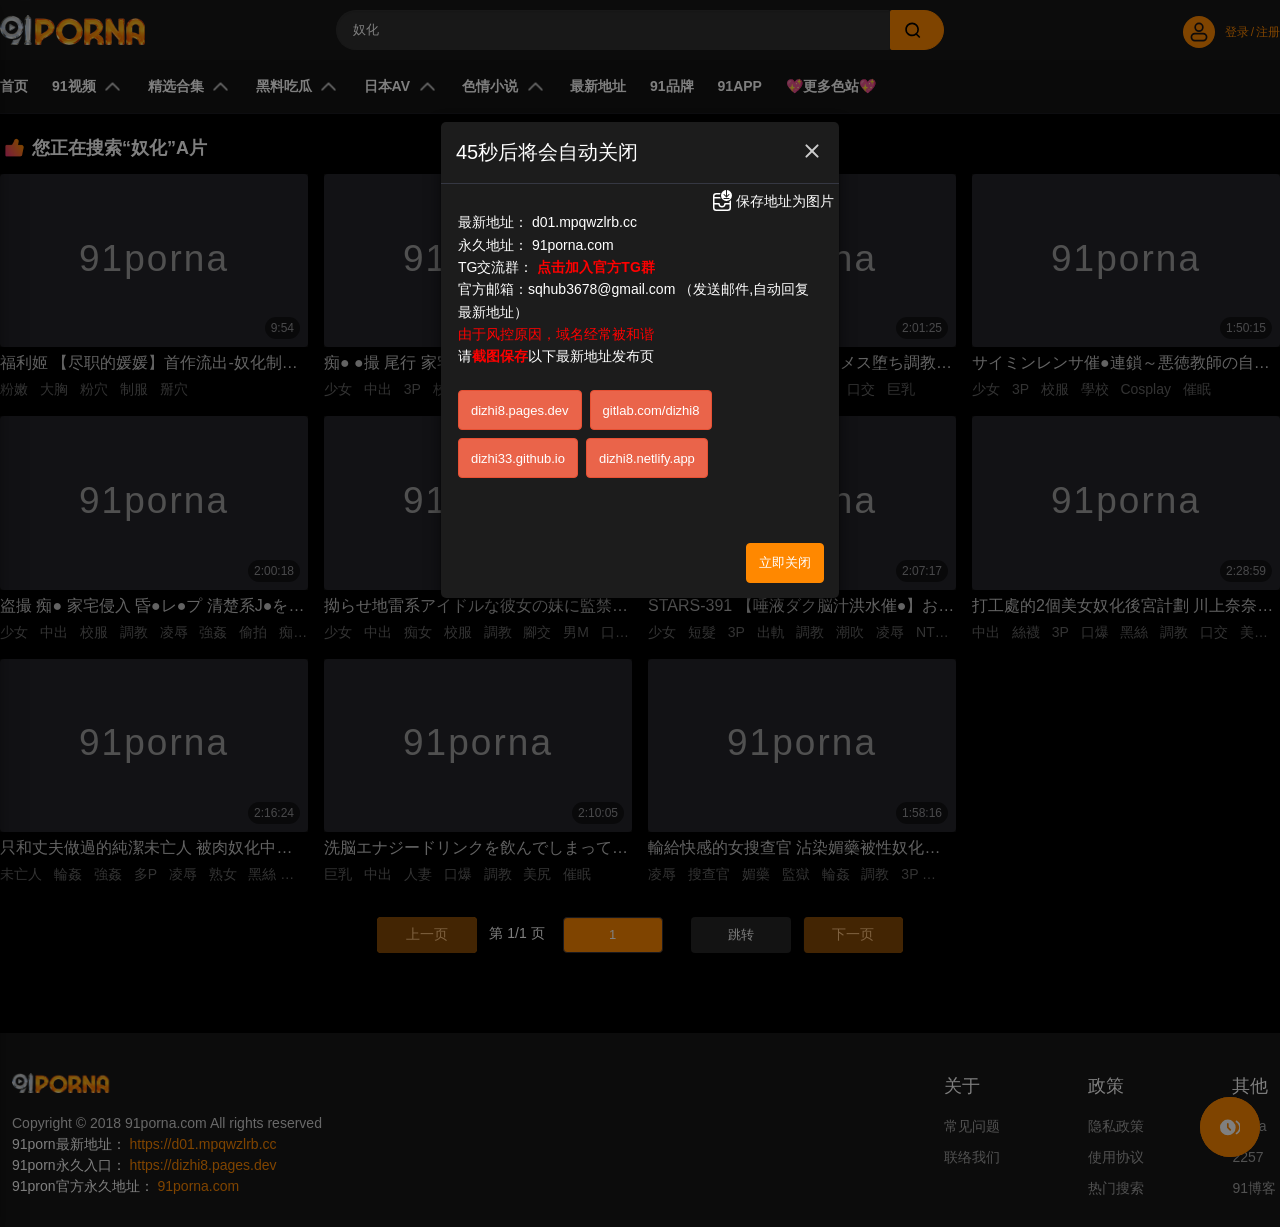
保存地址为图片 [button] (772, 201)
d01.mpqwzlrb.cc (584, 222)
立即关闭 (785, 562)
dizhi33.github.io (518, 458)
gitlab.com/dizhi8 (651, 410)
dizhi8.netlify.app (647, 458)
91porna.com (573, 245)
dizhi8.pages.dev (520, 410)
